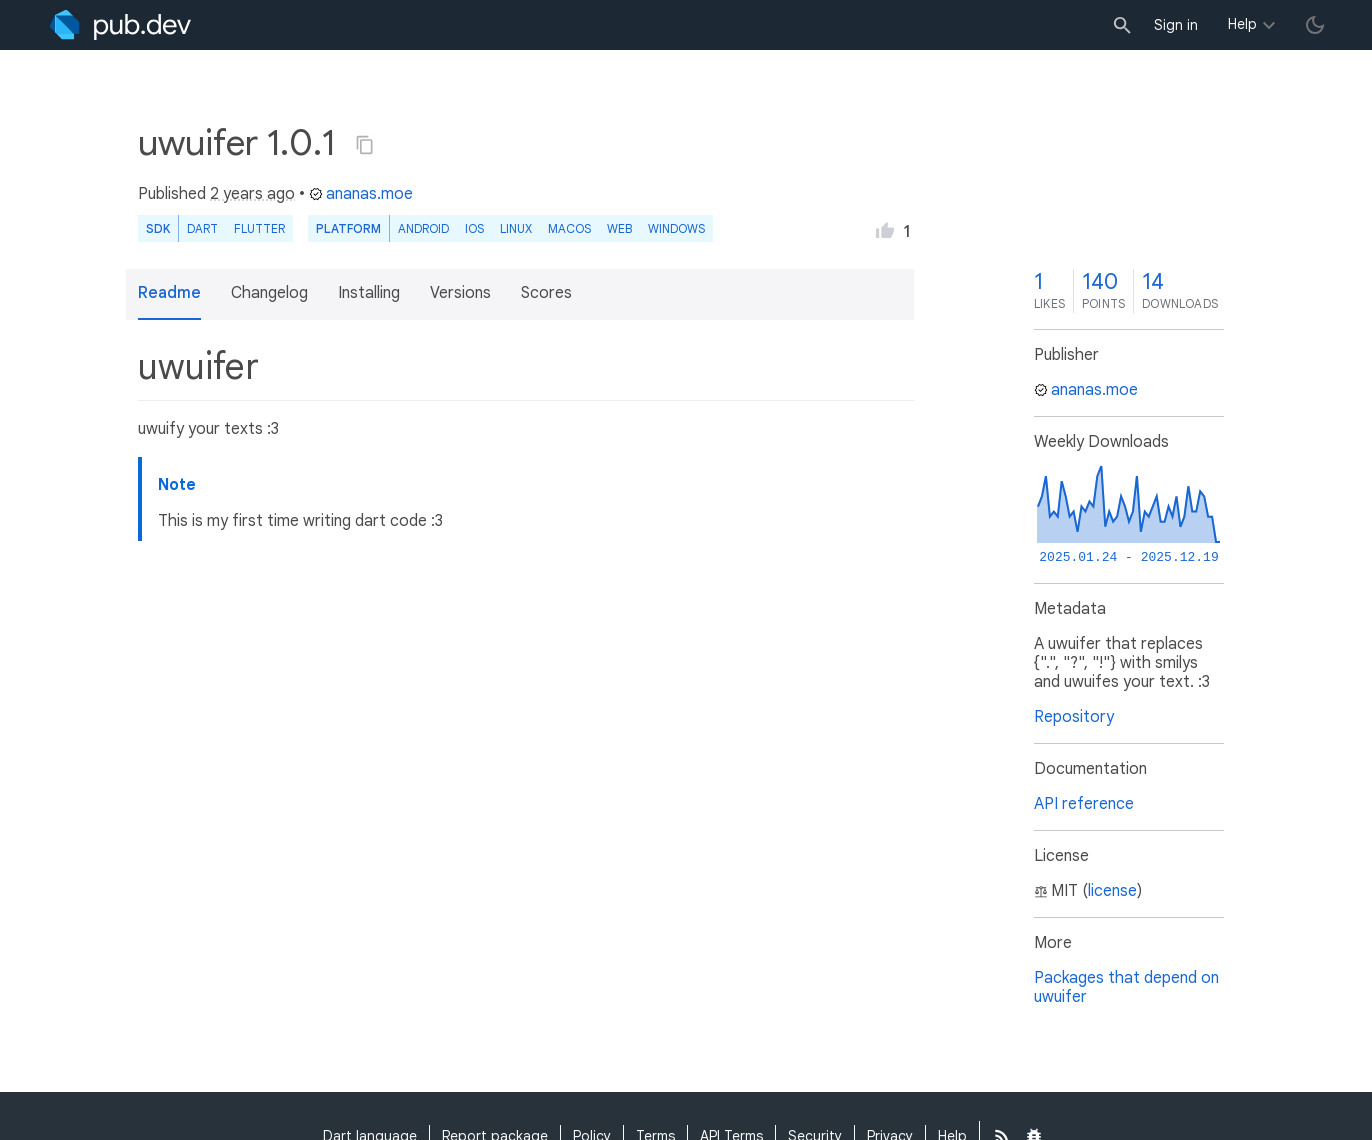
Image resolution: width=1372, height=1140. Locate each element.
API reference (1084, 804)
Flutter (259, 228)
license (1112, 891)
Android (423, 228)
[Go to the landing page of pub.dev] (120, 25)
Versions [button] (460, 293)
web (619, 228)
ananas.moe (361, 194)
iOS (474, 228)
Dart (202, 228)
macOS (569, 228)
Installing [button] (369, 293)
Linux (516, 228)
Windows (676, 228)
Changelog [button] (269, 293)
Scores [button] (546, 293)
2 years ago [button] (252, 194)
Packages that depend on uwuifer (1126, 987)
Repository (1074, 717)
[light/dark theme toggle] (1315, 25)
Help (1242, 24)
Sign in (1176, 25)
